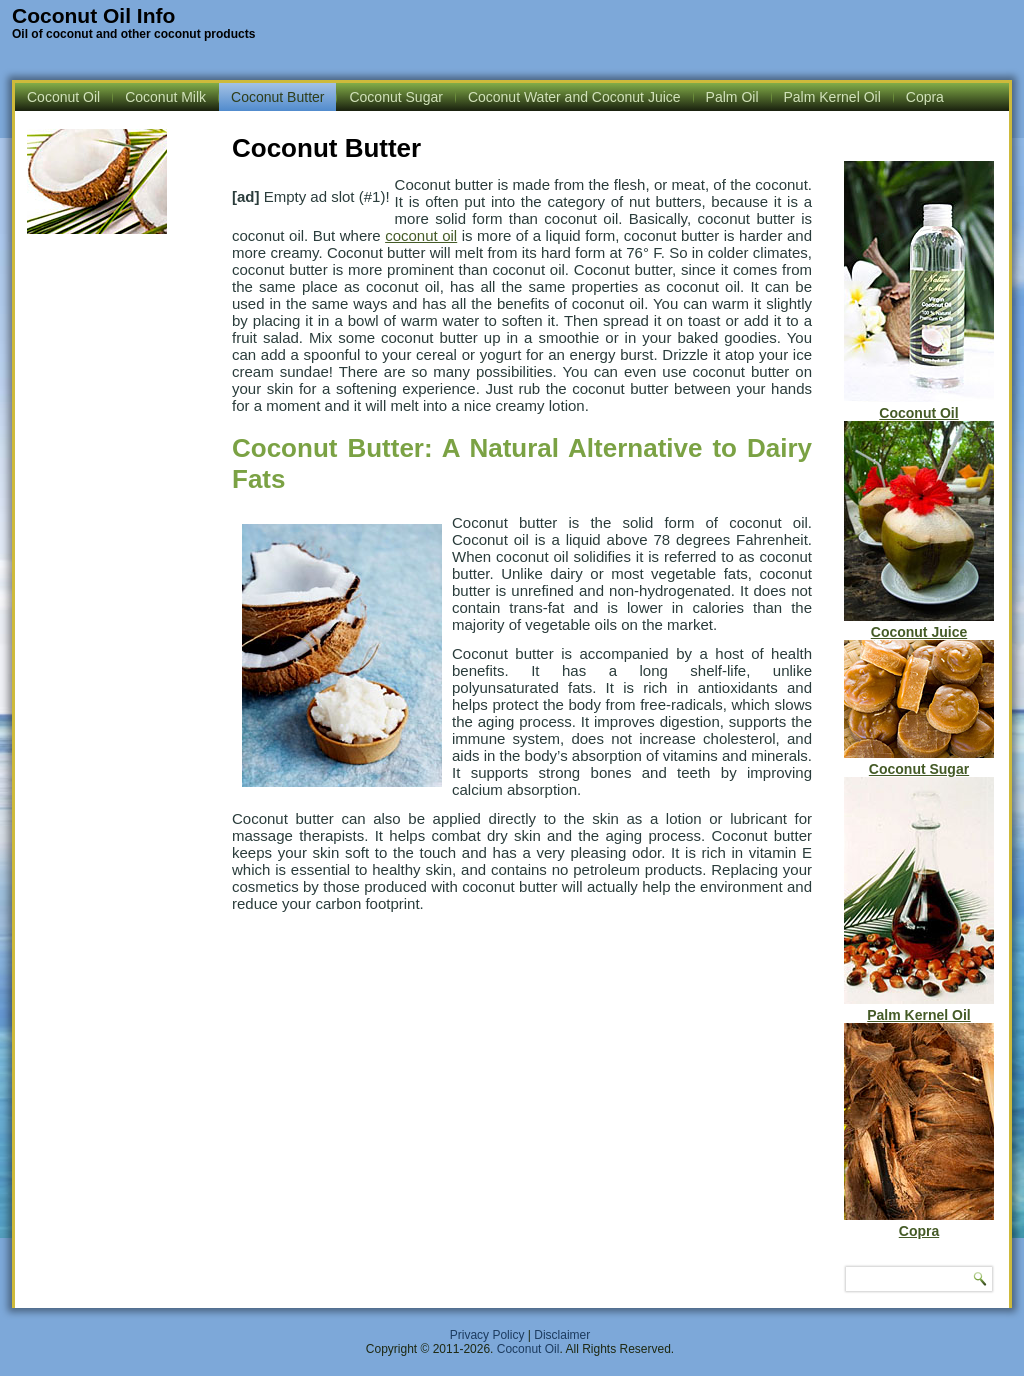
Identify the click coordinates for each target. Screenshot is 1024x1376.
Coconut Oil (63, 97)
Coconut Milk (165, 97)
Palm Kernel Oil (832, 97)
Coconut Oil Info (93, 15)
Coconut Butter (277, 97)
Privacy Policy (487, 1335)
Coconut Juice (919, 624)
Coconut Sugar (395, 97)
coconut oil (421, 235)
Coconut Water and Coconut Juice (574, 97)
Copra (925, 97)
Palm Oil (732, 97)
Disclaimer (562, 1335)
